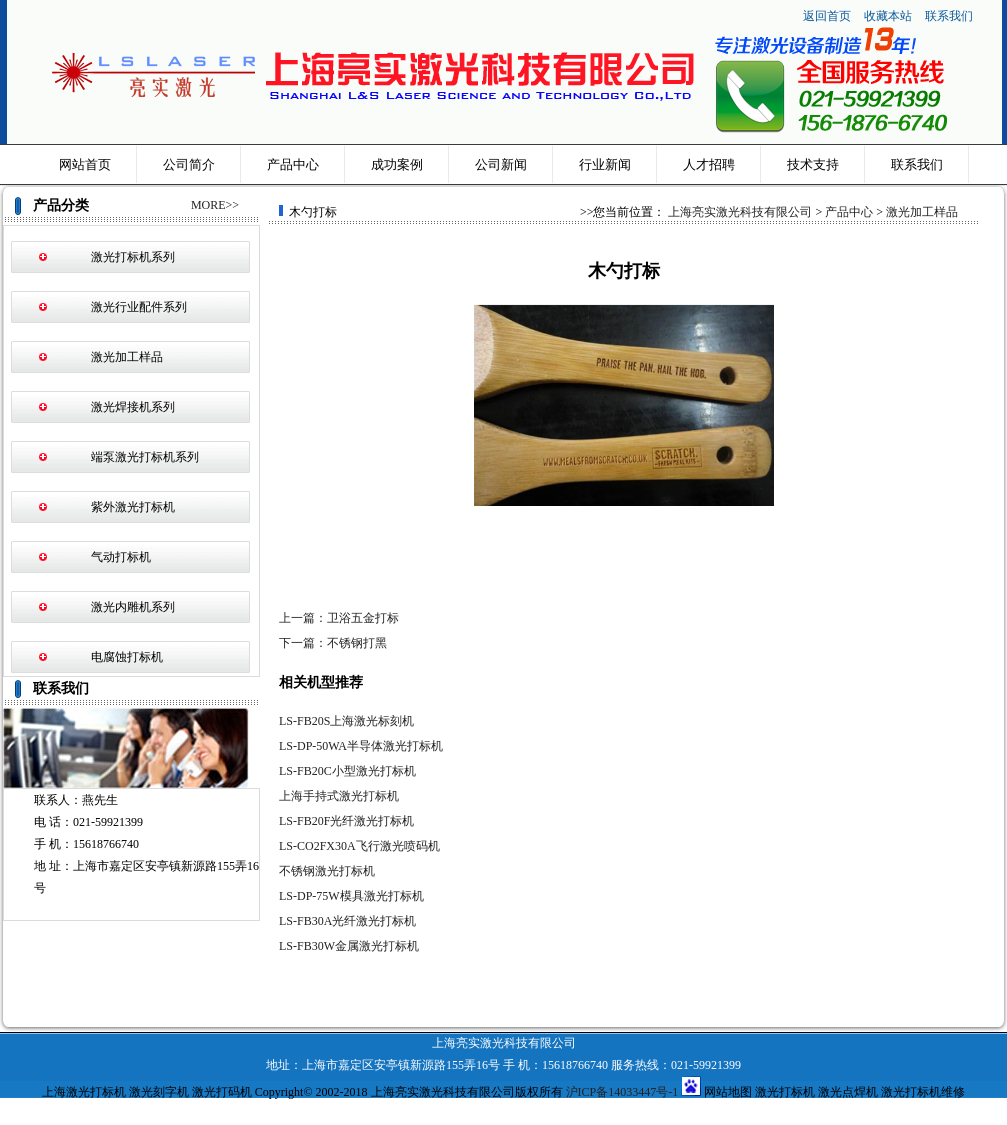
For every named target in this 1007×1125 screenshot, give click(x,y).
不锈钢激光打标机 (327, 871)
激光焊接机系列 (133, 407)
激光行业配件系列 (139, 307)
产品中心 (293, 164)
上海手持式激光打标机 (339, 796)
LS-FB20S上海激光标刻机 (346, 721)
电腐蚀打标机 (127, 657)
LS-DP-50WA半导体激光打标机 (361, 746)
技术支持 (813, 164)
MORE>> (215, 205)
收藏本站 (889, 16)
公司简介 (189, 164)
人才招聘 (709, 164)
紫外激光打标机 (133, 507)
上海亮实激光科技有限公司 (740, 212)
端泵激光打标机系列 (145, 457)
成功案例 (397, 164)
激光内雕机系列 (133, 607)
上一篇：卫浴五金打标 (339, 618)
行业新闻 (605, 164)
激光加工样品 (127, 357)
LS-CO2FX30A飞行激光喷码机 (359, 846)
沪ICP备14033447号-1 (622, 1092)
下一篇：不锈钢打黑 (333, 643)
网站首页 (85, 164)
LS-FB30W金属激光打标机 (349, 946)
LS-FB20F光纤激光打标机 (346, 821)
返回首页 (827, 16)
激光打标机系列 (133, 257)
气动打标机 (121, 557)
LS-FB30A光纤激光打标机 (347, 921)
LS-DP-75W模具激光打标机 (351, 896)
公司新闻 (501, 164)
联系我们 (949, 16)
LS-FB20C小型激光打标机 (347, 771)
